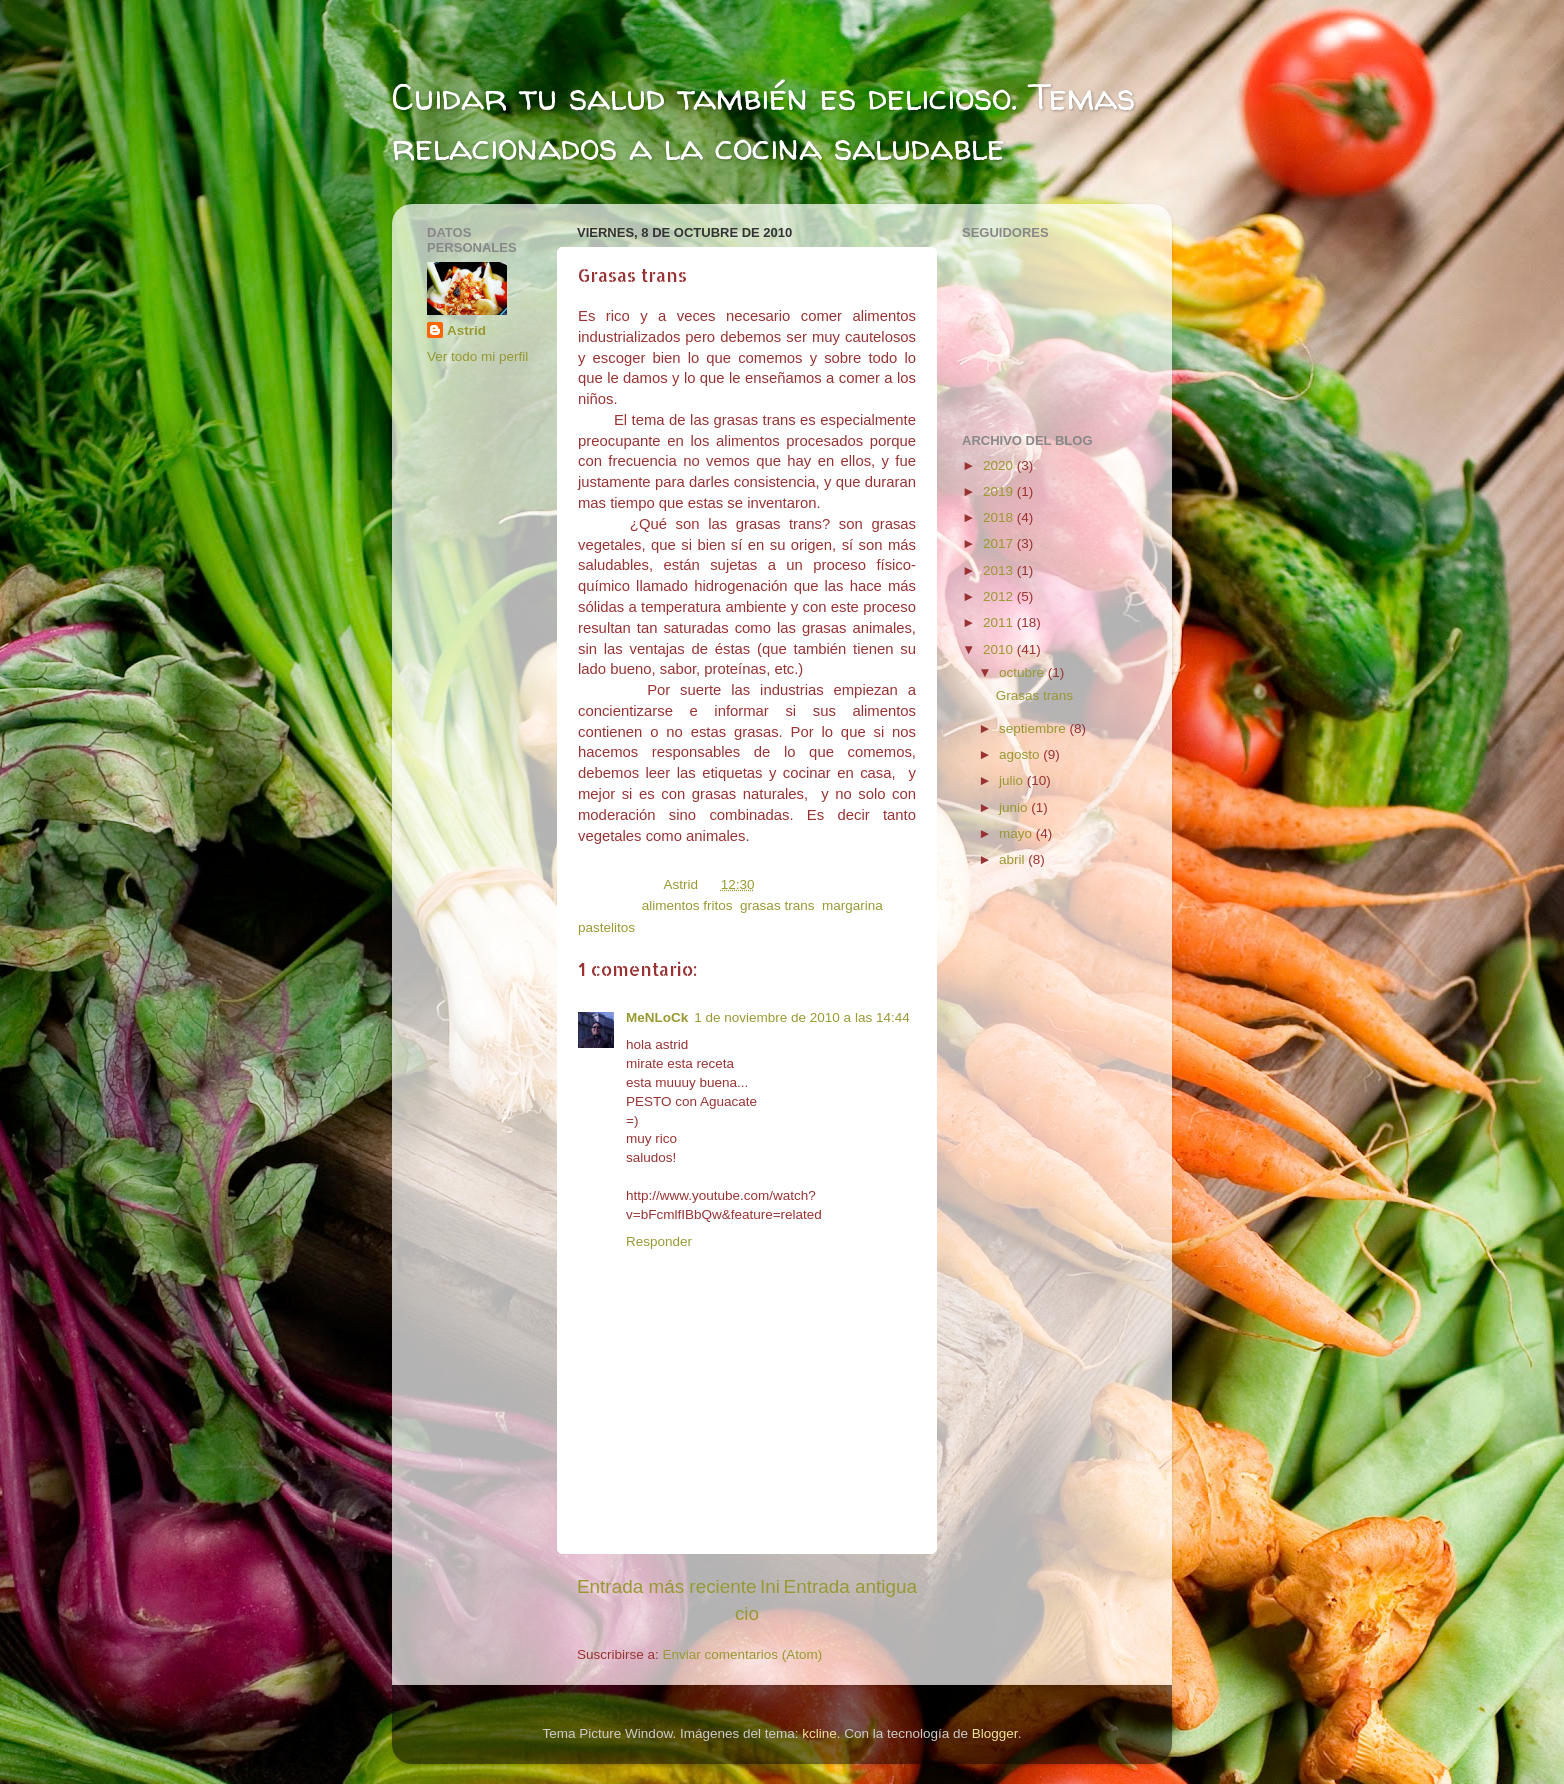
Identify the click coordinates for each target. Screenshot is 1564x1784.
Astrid (466, 330)
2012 (1000, 596)
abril (1013, 859)
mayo (1017, 833)
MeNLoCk (657, 1017)
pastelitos (606, 927)
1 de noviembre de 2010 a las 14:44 (801, 1017)
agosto (1021, 754)
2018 (1000, 517)
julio (1013, 780)
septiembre (1034, 728)
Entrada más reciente (667, 1586)
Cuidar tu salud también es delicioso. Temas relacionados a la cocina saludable (763, 121)
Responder (659, 1241)
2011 (1000, 622)
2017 (1000, 543)
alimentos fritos (687, 905)
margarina (852, 905)
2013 (1000, 570)
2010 (1000, 649)
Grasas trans (1034, 695)
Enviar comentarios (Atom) (743, 1654)
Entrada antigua (850, 1586)
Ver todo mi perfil (477, 356)
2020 (1000, 465)
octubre (1023, 672)
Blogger (995, 1733)
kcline (819, 1733)
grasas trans (777, 905)
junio (1015, 807)
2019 (1000, 491)
